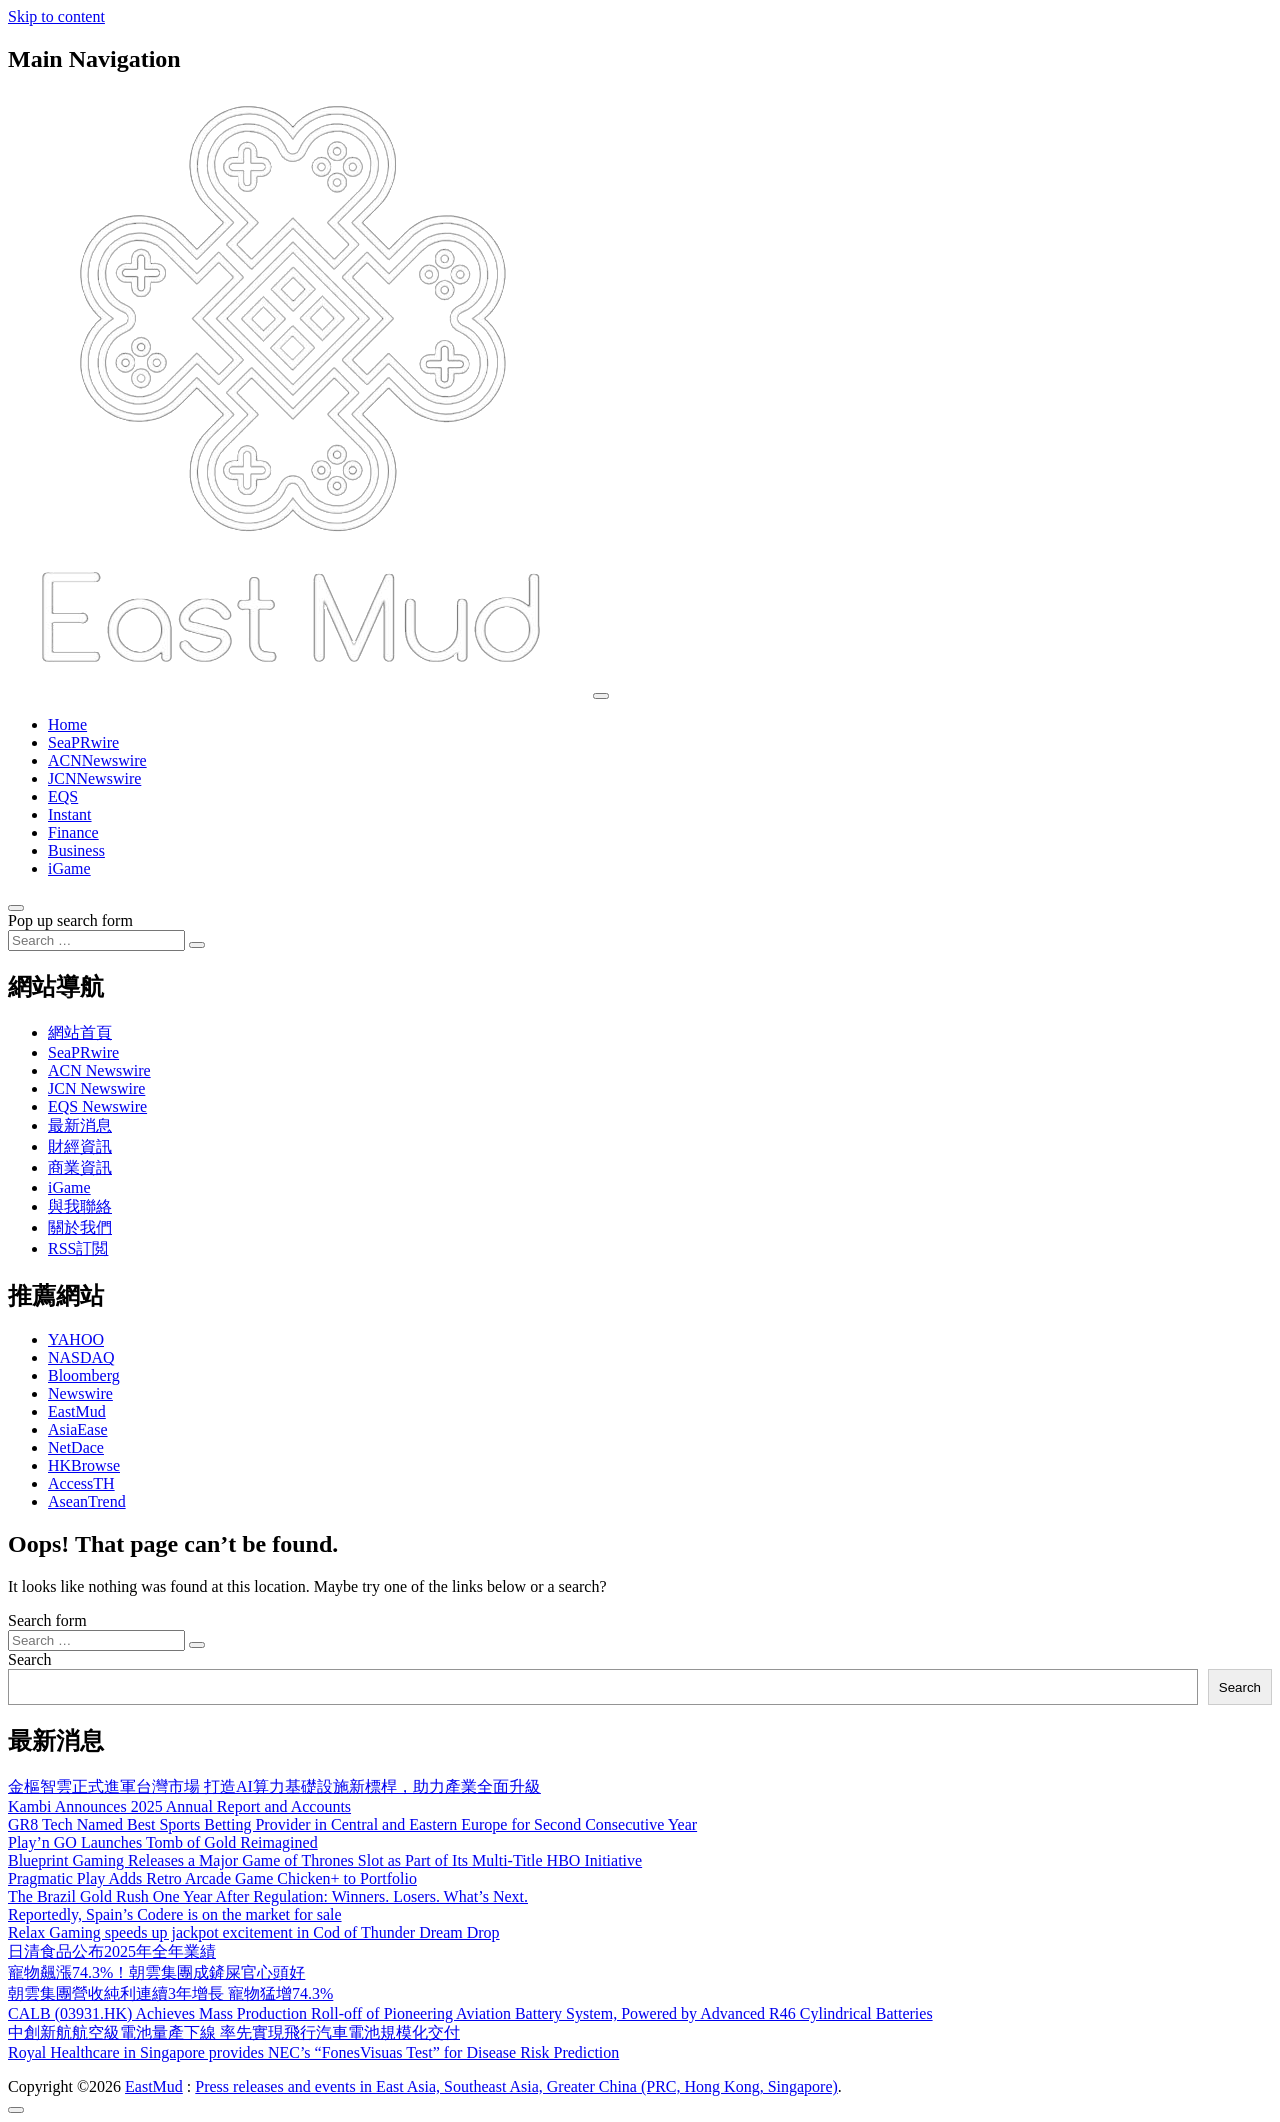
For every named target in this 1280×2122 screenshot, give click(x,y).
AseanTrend (87, 1501)
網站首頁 (80, 1032)
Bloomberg (84, 1375)
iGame (69, 868)
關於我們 (80, 1227)
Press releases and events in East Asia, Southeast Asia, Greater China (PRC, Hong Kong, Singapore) (516, 2086)
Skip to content (56, 16)
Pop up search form (70, 920)
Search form (47, 1620)
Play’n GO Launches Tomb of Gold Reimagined (163, 1842)
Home (67, 724)
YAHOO (76, 1339)
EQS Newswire (97, 1106)
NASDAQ (81, 1357)
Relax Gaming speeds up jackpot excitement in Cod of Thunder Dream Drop (254, 1932)
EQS (63, 796)
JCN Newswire (96, 1088)
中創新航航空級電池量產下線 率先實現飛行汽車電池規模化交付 (234, 2032)
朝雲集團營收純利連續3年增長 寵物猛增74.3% (170, 1993)
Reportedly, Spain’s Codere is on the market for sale (175, 1914)
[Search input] (96, 940)
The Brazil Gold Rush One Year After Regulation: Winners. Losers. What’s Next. (268, 1896)
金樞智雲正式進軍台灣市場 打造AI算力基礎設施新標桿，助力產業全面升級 (274, 1786)
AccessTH (81, 1483)
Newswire (80, 1393)
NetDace (76, 1447)
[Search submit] (197, 945)
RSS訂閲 (78, 1248)
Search (30, 1659)
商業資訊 (80, 1167)
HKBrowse (84, 1465)
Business (76, 850)
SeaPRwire (83, 742)
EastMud (77, 1411)
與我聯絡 (80, 1206)
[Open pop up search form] (16, 908)
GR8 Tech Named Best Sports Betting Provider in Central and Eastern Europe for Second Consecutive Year (352, 1824)
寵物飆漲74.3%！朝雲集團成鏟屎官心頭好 (156, 1972)
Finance (73, 832)
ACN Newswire (99, 1070)
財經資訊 (80, 1146)
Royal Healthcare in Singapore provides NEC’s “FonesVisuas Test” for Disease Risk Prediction (313, 2052)
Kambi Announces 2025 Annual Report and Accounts (179, 1806)
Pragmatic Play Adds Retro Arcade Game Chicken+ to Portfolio (212, 1878)
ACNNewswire (97, 760)
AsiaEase (78, 1429)
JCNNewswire (94, 778)
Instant (70, 814)
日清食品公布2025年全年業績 (112, 1951)
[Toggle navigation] (601, 696)
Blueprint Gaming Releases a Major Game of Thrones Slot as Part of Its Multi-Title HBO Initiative (325, 1860)
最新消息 (80, 1125)
